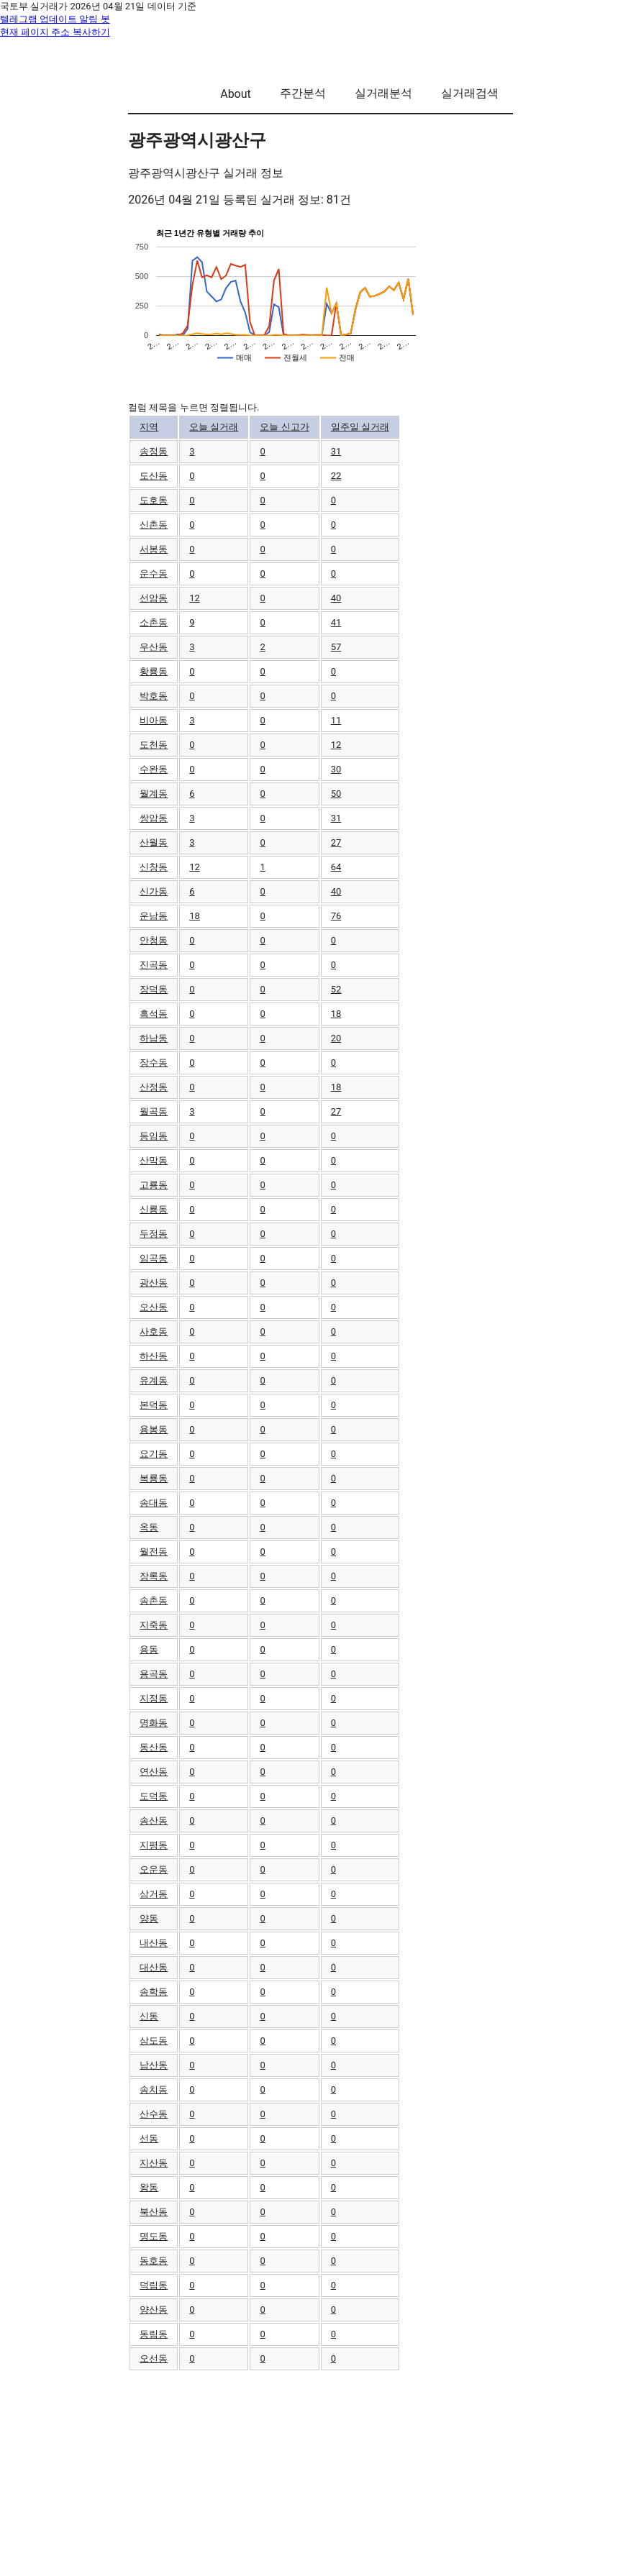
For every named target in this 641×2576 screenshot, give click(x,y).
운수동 (154, 573)
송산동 (154, 1820)
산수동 (154, 2114)
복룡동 (154, 1478)
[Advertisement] (320, 2472)
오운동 (154, 1869)
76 (336, 915)
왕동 (149, 2187)
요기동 (154, 1453)
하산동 (154, 1356)
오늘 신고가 (284, 426)
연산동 (154, 1771)
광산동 (154, 1282)
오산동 (154, 1307)
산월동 (154, 842)
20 (336, 1038)
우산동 (154, 646)
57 (336, 646)
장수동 (154, 1062)
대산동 (154, 1967)
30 (336, 769)
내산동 (154, 1942)
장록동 (154, 1576)
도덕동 (154, 1796)
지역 (149, 426)
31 (336, 451)
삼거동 (154, 1893)
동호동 (154, 2260)
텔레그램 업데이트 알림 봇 (55, 19)
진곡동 (154, 964)
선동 (149, 2138)
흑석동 (154, 1013)
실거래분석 (383, 93)
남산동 (154, 2065)
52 (336, 989)
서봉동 (154, 549)
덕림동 (154, 2285)
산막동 (154, 1160)
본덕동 (154, 1404)
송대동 (154, 1502)
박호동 (154, 695)
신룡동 (154, 1209)
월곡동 (154, 1111)
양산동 (154, 2309)
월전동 (154, 1551)
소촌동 (154, 622)
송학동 (154, 1991)
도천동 (154, 744)
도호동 (154, 500)
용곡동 (154, 1673)
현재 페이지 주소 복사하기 (55, 32)
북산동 (154, 2211)
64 (336, 867)
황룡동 (154, 671)
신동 (149, 2016)
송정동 (154, 451)
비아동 (154, 720)
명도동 (154, 2236)
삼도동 (154, 2040)
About (235, 94)
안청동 (154, 940)
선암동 (154, 598)
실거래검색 (470, 93)
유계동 (154, 1380)
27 (336, 842)
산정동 (154, 1087)
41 (336, 622)
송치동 (154, 2089)
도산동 (154, 475)
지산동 (154, 2162)
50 (336, 793)
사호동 (154, 1331)
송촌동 (154, 1600)
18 (194, 915)
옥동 (149, 1527)
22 (336, 475)
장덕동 (154, 989)
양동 (149, 1918)
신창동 (154, 867)
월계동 (154, 793)
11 (336, 720)
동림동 (154, 2334)
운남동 (154, 915)
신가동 (154, 891)
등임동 (154, 1136)
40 (336, 598)
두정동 (154, 1233)
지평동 (154, 1845)
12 (194, 598)
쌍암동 (154, 818)
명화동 (154, 1722)
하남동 (154, 1038)
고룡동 (154, 1184)
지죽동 (154, 1625)
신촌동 (154, 524)
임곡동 (154, 1258)
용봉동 (154, 1429)
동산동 (154, 1747)
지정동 (154, 1698)
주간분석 (303, 93)
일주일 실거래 (360, 426)
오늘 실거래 (213, 426)
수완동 (154, 769)
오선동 (154, 2358)
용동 (149, 1649)
